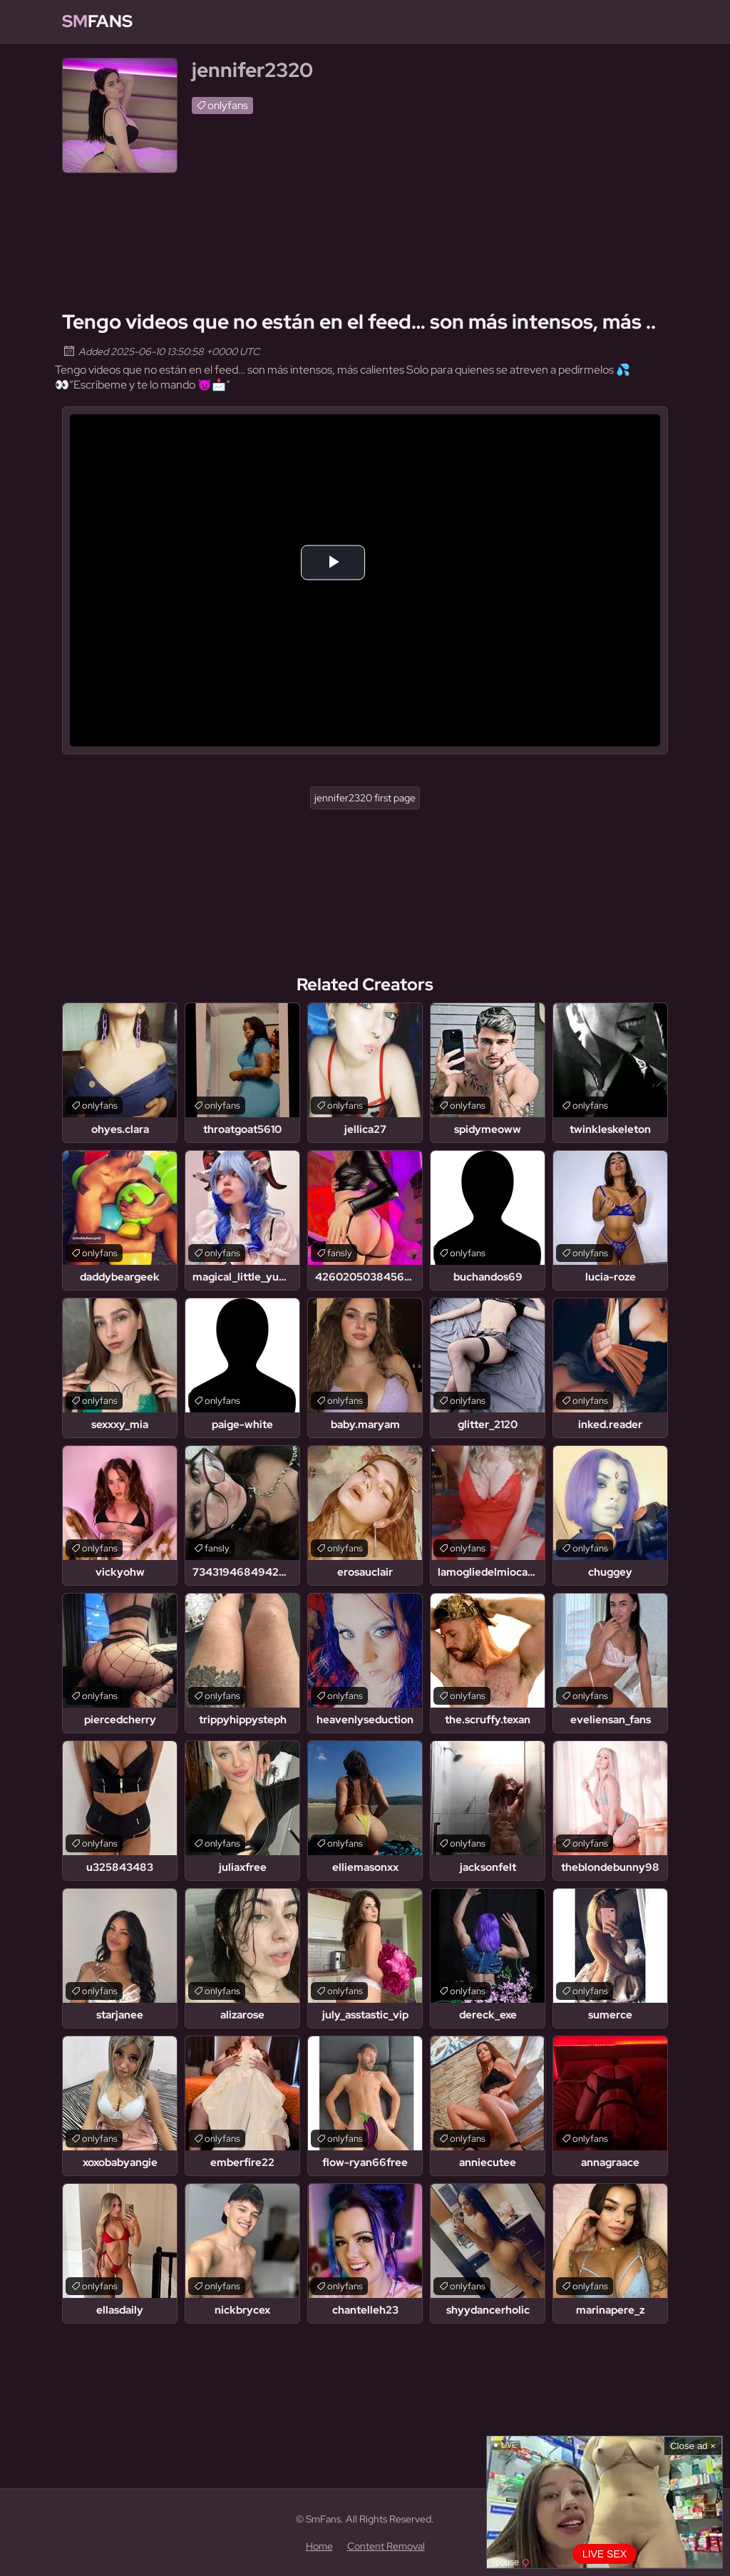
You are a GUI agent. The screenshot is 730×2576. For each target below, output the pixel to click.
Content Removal (386, 2546)
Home (319, 2546)
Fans (97, 21)
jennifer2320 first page (365, 797)
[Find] (653, 21)
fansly (339, 1253)
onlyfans (227, 105)
